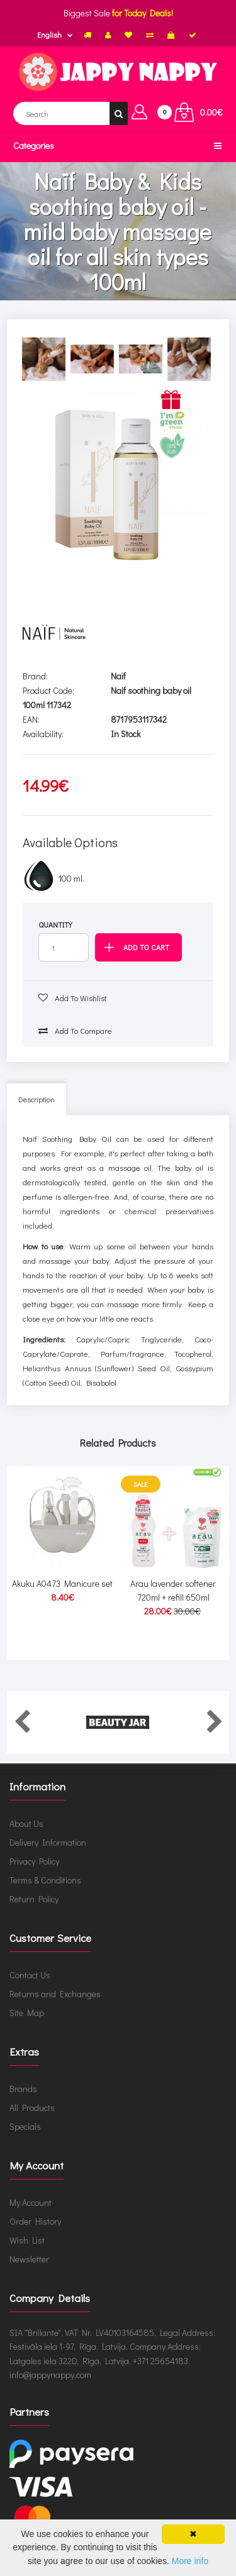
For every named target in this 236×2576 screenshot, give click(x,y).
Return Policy (34, 1899)
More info (190, 2561)
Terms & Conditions (45, 1880)
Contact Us (29, 1975)
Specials (25, 2126)
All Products (32, 2107)
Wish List (27, 2240)
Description (36, 1099)
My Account (30, 2202)
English (49, 35)
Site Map (26, 2013)
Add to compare (75, 1030)
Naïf (118, 676)
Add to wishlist (72, 997)
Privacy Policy (34, 1861)
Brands (23, 2089)
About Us (26, 1823)
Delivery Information (47, 1842)
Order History (35, 2221)
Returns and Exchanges (55, 1994)
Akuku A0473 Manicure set (62, 1583)
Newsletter (29, 2259)
